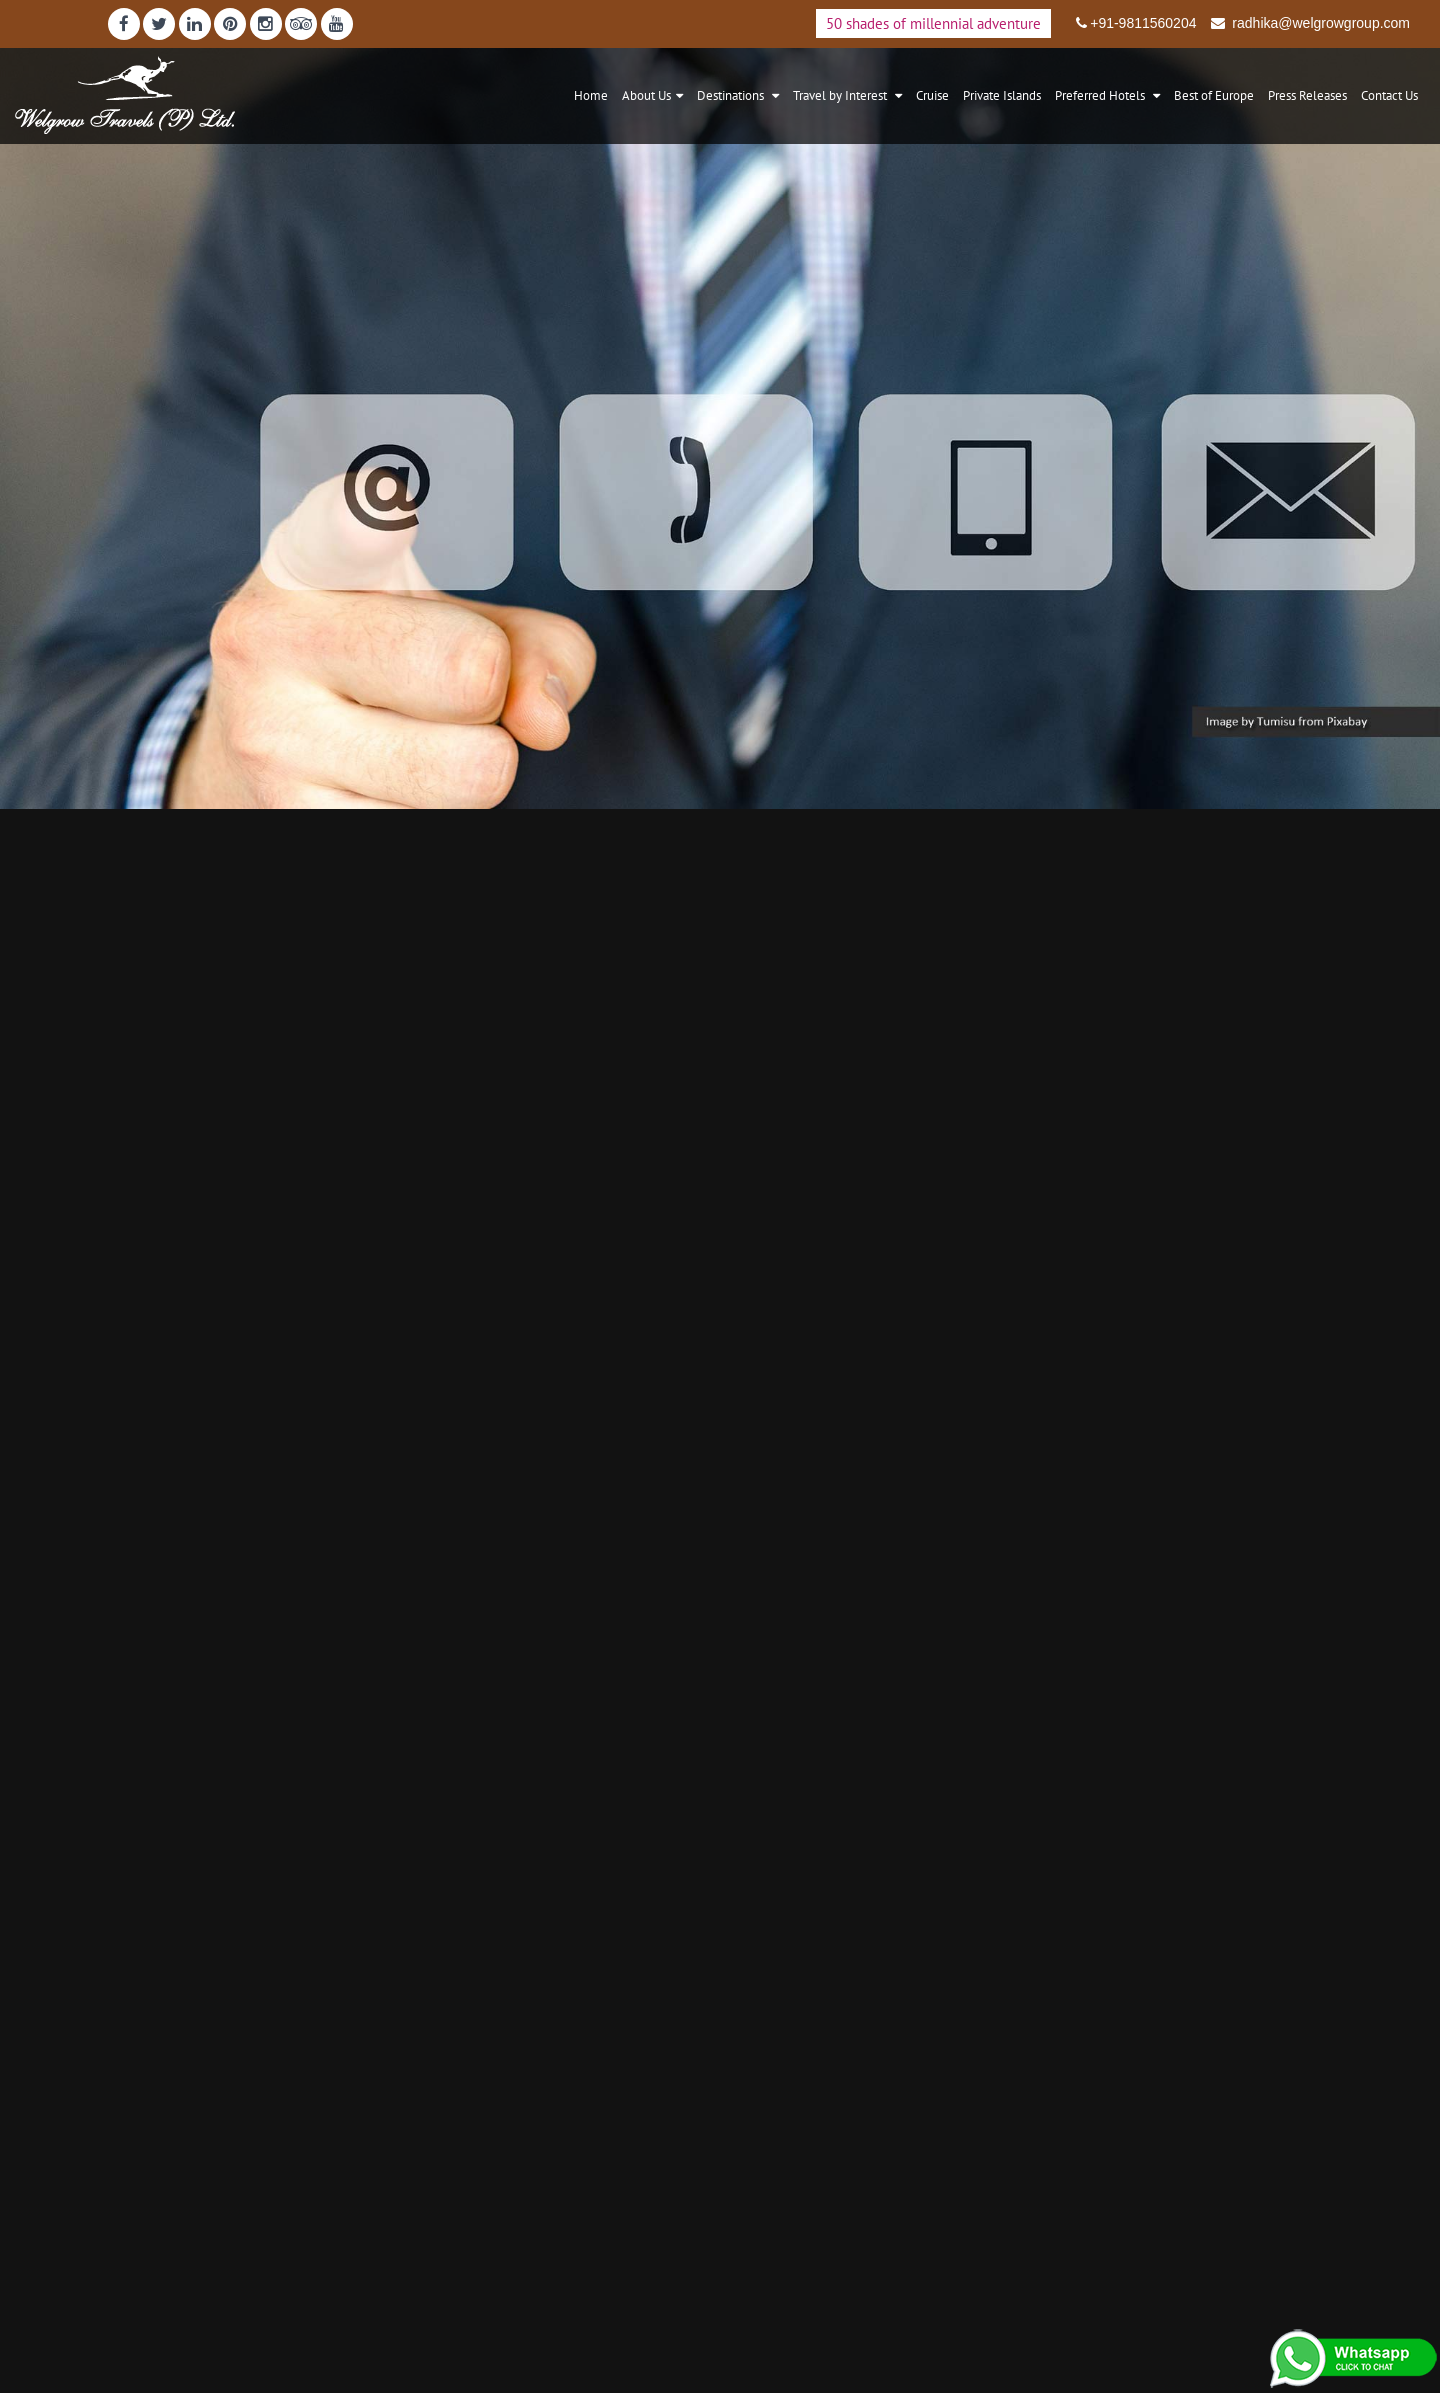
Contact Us (1389, 95)
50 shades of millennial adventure (933, 23)
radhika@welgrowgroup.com (1319, 23)
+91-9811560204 (1143, 23)
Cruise (932, 95)
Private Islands (1002, 95)
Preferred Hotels (1101, 95)
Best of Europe (1214, 95)
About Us (646, 95)
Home (591, 95)
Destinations (732, 95)
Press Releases (1307, 95)
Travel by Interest (841, 95)
